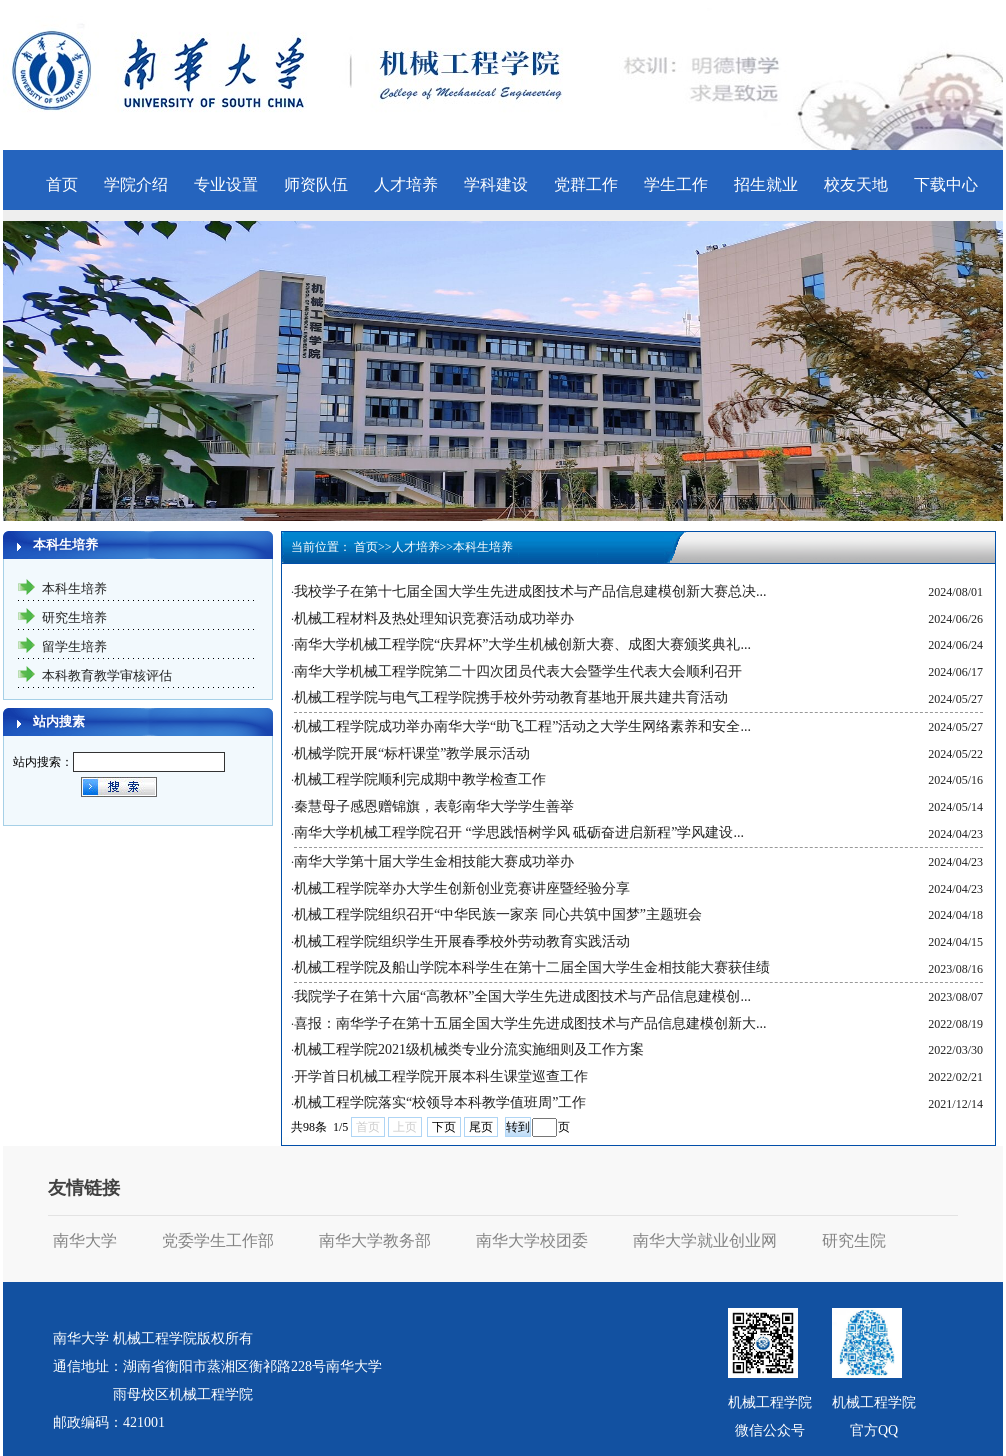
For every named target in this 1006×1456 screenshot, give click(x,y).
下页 (444, 1127)
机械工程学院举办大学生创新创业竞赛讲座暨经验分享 (462, 888)
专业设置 (226, 184)
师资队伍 (316, 184)
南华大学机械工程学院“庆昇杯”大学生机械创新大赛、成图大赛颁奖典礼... (522, 644)
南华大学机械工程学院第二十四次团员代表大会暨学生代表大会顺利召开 (518, 671)
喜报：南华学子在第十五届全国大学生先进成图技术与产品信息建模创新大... (530, 1023)
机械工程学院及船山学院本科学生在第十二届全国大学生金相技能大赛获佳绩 (532, 967)
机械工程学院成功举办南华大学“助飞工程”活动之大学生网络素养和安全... (522, 726)
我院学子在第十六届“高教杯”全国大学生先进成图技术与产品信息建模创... (522, 996)
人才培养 (406, 184)
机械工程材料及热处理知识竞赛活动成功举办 (434, 618)
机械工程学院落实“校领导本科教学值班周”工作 (440, 1102)
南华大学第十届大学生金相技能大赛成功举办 (434, 861)
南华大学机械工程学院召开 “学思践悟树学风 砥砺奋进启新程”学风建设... (519, 832)
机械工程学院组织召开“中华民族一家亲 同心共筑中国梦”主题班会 (498, 914)
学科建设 (496, 184)
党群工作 (586, 184)
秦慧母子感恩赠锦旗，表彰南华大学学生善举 (434, 806)
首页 (62, 184)
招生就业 (766, 184)
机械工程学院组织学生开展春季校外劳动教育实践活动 (462, 941)
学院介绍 (136, 184)
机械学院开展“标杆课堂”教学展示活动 (412, 753)
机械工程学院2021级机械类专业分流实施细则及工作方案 (469, 1049)
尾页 (481, 1127)
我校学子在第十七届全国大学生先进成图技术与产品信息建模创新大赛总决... (530, 591)
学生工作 (676, 184)
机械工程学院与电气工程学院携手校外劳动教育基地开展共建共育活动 (511, 697)
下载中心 (946, 184)
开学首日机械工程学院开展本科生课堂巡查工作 (441, 1076)
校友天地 (856, 184)
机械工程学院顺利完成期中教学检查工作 (420, 779)
